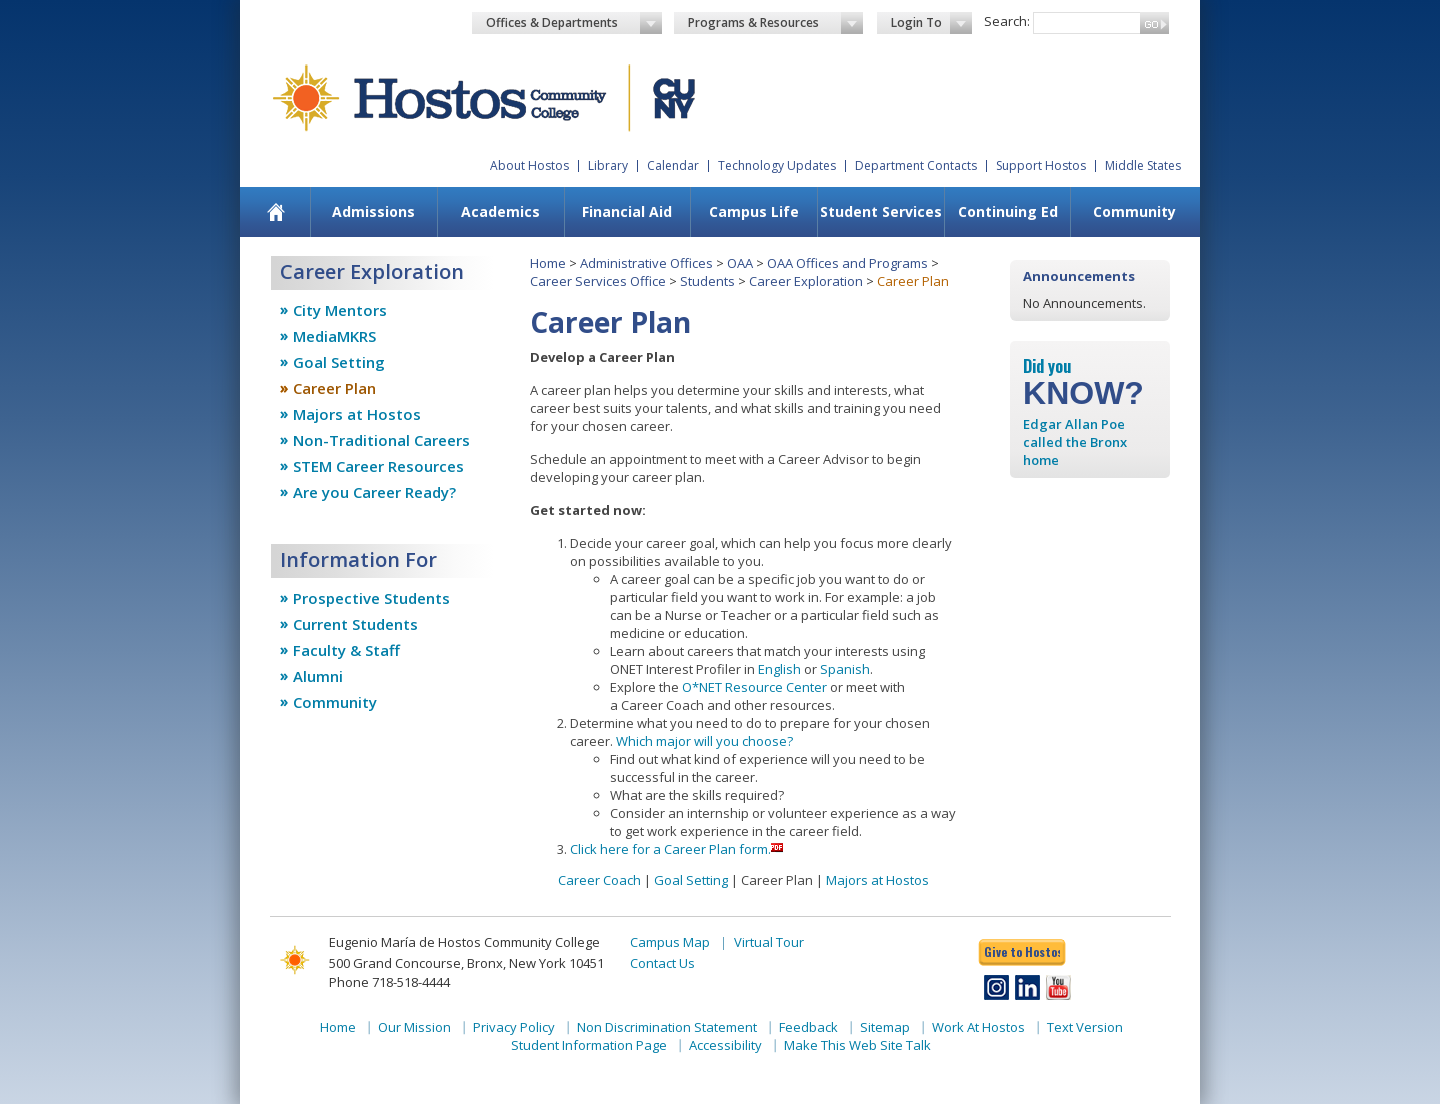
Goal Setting (339, 362)
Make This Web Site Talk (857, 1045)
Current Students (355, 624)
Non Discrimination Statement (667, 1027)
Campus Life (754, 211)
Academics (500, 211)
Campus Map (670, 942)
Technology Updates (777, 165)
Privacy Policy (514, 1027)
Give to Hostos (1022, 951)
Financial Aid (627, 211)
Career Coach (599, 880)
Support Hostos (1041, 165)
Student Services (881, 211)
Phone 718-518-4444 (389, 982)
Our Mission (414, 1027)
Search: (1007, 21)
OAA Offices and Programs (847, 263)
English (779, 669)
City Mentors (340, 310)
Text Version (1085, 1027)
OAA (740, 263)
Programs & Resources (776, 23)
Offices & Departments (574, 23)
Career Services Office (598, 281)
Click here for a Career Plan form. (670, 849)
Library (608, 165)
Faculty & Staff (346, 650)
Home (548, 263)
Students (707, 281)
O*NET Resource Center (754, 687)
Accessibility (725, 1045)
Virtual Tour (769, 942)
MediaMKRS (334, 336)
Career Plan (334, 388)
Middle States (1143, 165)
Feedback (808, 1027)
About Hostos (529, 165)
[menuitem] (276, 212)
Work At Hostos (978, 1027)
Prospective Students (371, 598)
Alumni (318, 676)
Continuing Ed (1008, 211)
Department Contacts (916, 165)
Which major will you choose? (704, 741)
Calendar (673, 165)
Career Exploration (806, 281)
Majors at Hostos (357, 414)
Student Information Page (589, 1045)
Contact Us (662, 963)
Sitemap (885, 1027)
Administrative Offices (646, 263)
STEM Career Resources (378, 466)
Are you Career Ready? (374, 492)
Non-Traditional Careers (381, 440)
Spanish (845, 669)
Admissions (373, 211)
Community (1134, 211)
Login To (931, 23)
